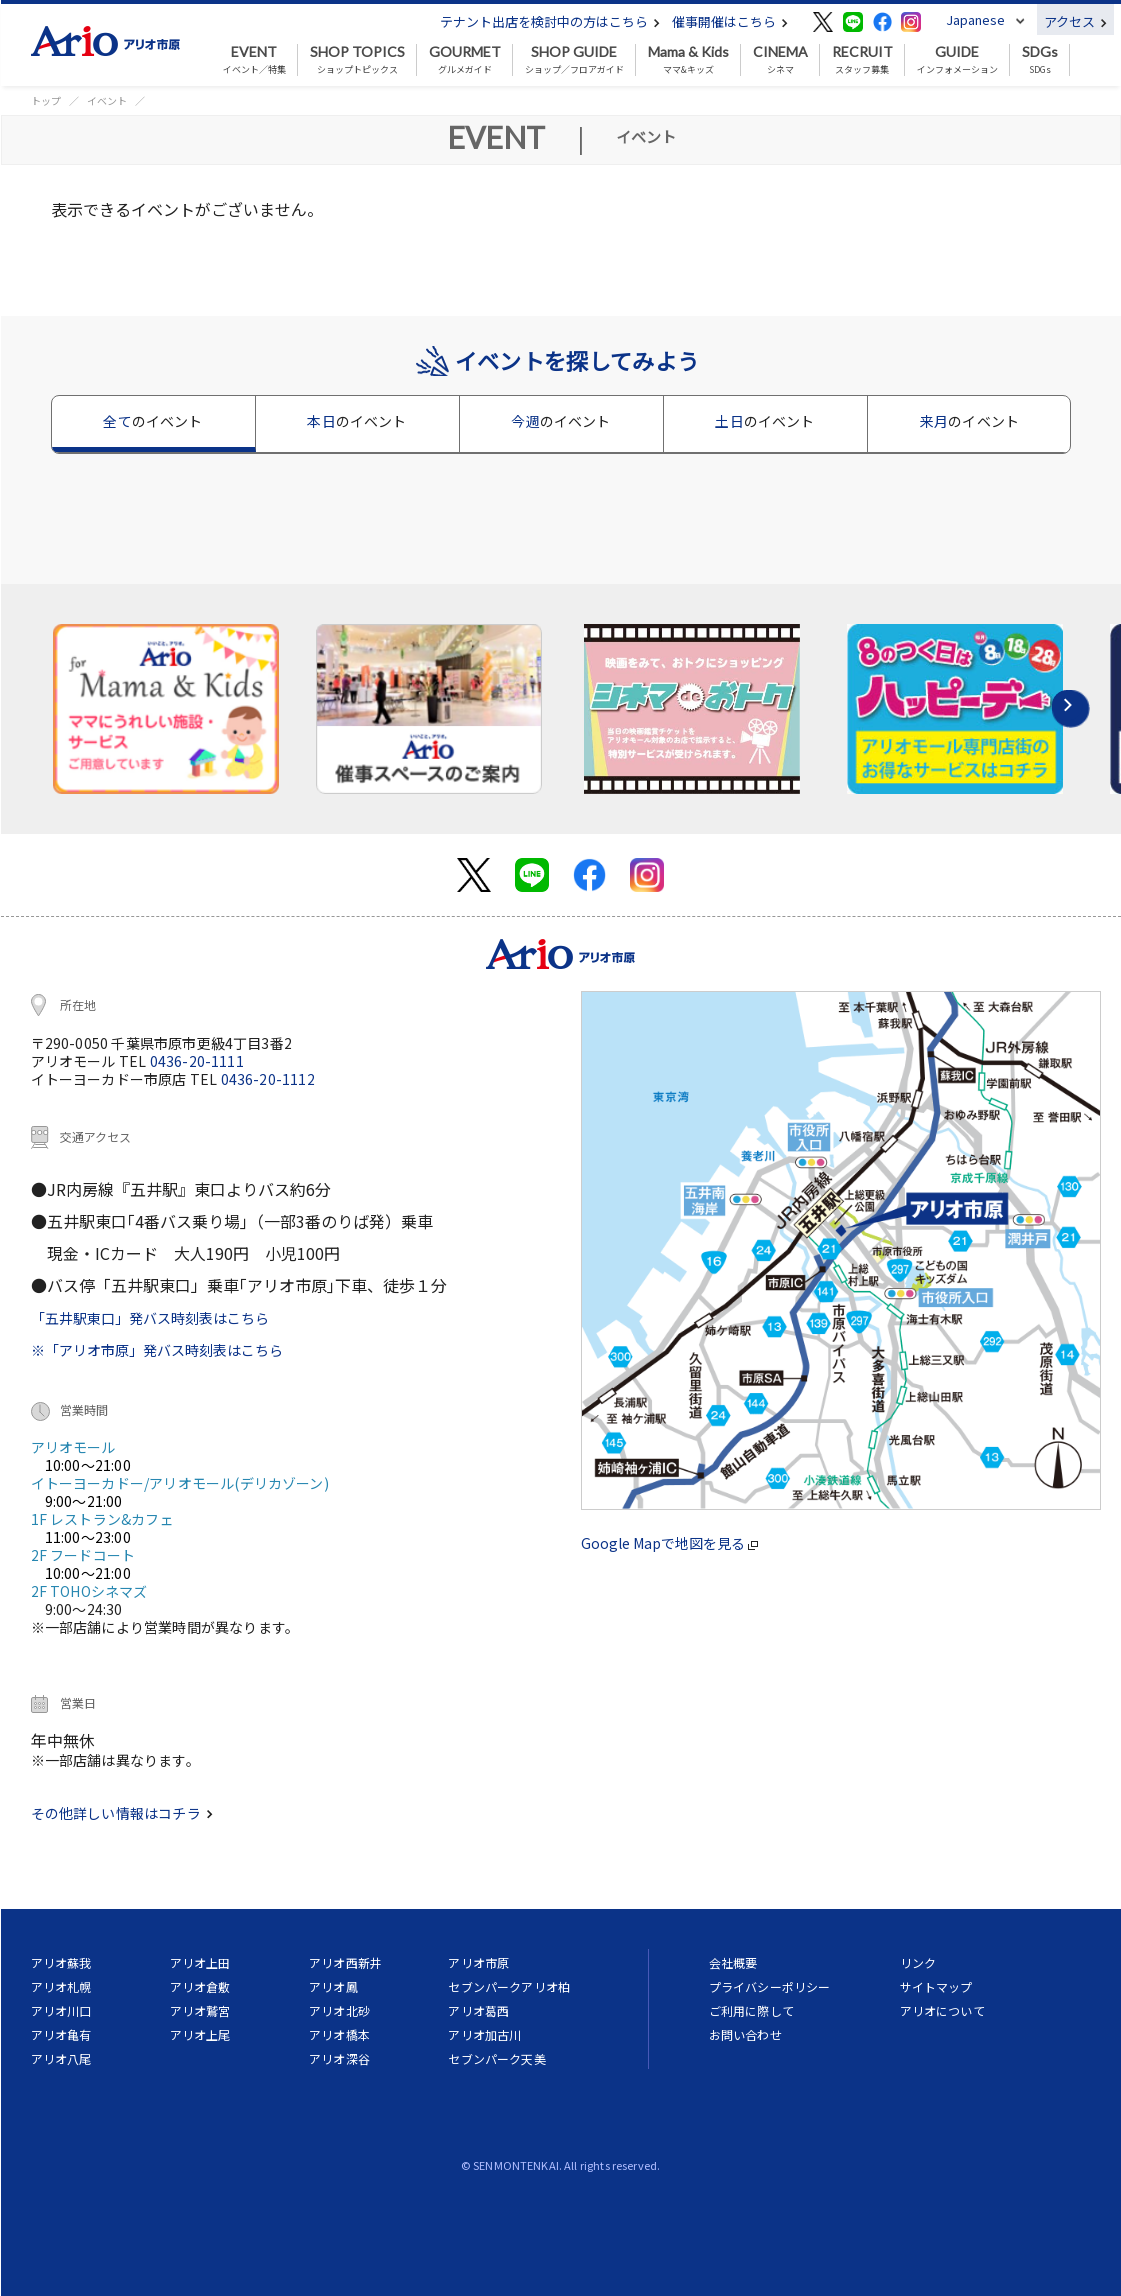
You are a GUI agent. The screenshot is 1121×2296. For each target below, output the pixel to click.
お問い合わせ (745, 2034)
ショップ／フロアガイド (574, 60)
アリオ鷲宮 (200, 2010)
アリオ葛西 (478, 2010)
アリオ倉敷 (200, 1986)
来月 (969, 421)
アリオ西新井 (345, 1962)
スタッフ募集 (862, 60)
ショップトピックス (357, 60)
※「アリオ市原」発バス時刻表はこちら (157, 1350)
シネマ (780, 60)
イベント (107, 100)
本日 (356, 421)
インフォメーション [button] (957, 60)
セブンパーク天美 (496, 2058)
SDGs (1040, 60)
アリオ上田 (200, 1962)
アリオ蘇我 (61, 1962)
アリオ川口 (61, 2010)
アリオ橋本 (339, 2034)
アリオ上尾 (200, 2034)
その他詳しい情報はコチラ (122, 1813)
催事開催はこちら (730, 21)
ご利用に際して (751, 2010)
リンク (918, 1962)
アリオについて (942, 2010)
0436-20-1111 (197, 1061)
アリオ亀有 (61, 2034)
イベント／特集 (254, 60)
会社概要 (733, 1962)
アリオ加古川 (484, 2034)
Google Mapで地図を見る (669, 1543)
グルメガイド (465, 60)
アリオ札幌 (61, 1986)
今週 (560, 421)
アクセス (1075, 21)
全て (152, 421)
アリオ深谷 (339, 2058)
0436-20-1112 (268, 1079)
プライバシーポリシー (770, 1986)
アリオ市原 (478, 1962)
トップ (46, 100)
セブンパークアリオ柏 (509, 1986)
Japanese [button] (975, 19)
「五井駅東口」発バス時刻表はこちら (150, 1318)
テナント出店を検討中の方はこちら (550, 21)
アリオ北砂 (339, 2010)
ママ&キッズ (688, 60)
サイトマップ (936, 1986)
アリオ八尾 (61, 2058)
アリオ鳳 (333, 1986)
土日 (764, 421)
